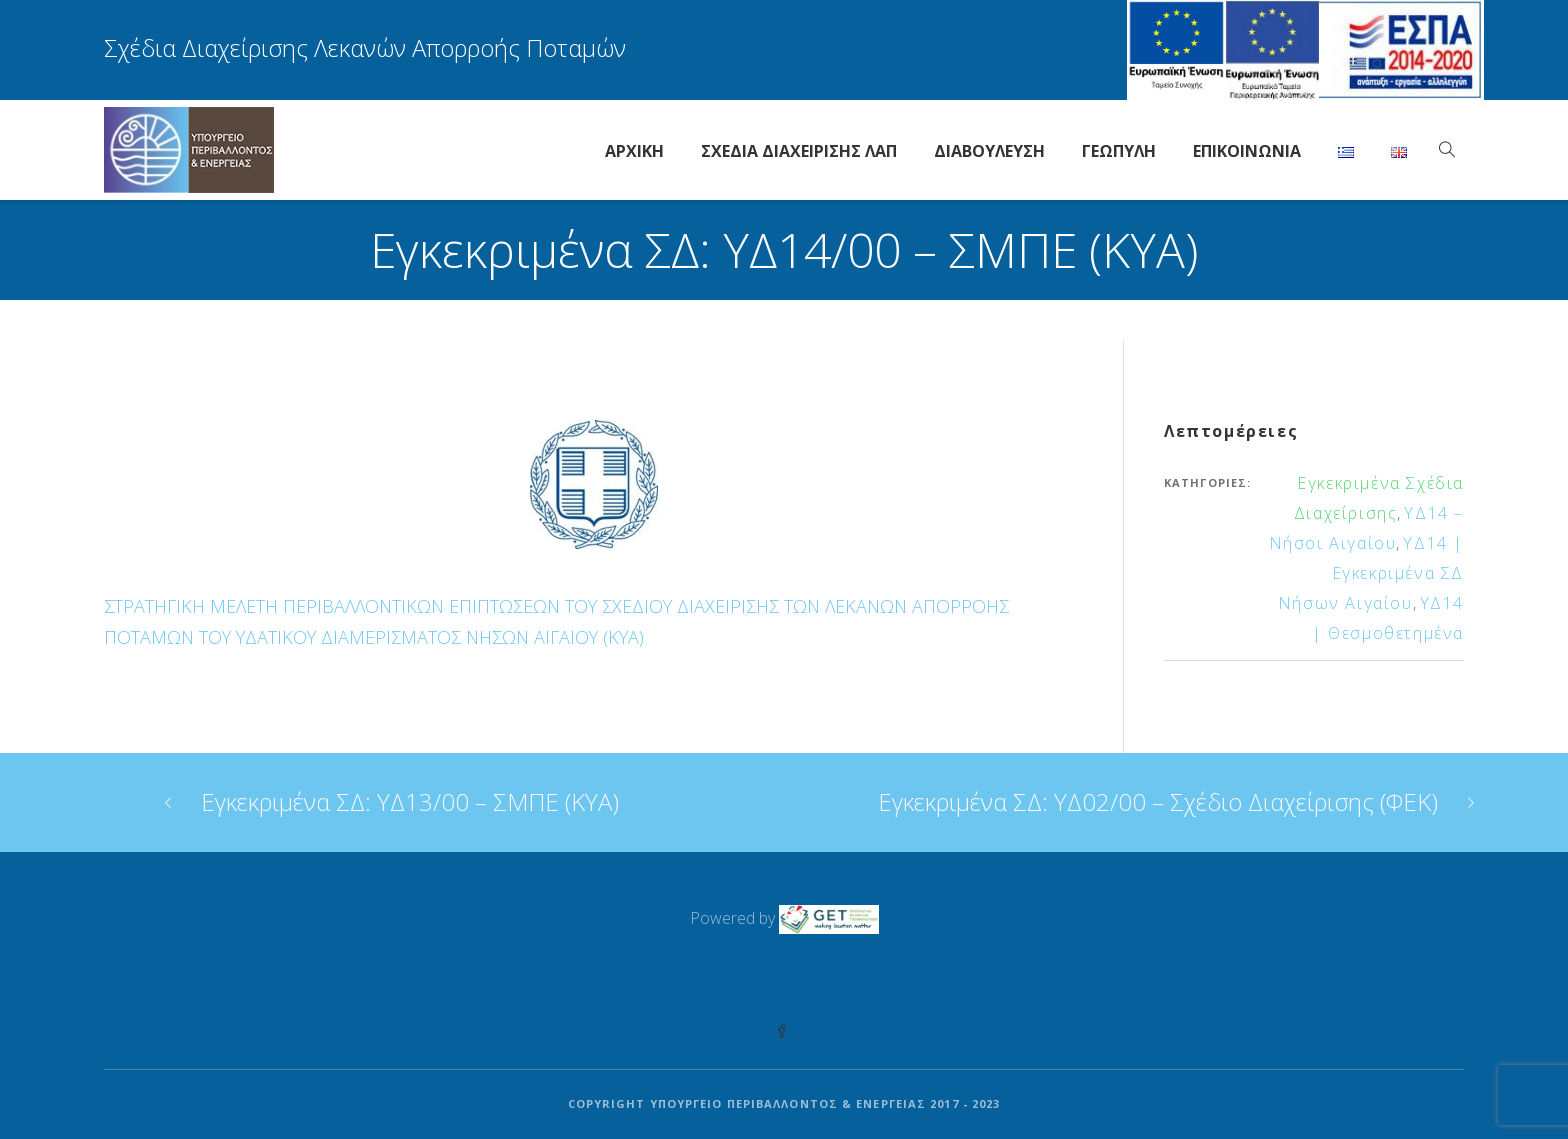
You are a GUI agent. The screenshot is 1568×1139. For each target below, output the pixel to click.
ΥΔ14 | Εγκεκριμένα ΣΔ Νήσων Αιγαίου (1371, 573)
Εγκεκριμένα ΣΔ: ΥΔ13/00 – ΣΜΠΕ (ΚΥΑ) (410, 801)
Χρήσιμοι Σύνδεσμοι (788, 981)
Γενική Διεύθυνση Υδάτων (579, 981)
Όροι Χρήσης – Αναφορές (993, 981)
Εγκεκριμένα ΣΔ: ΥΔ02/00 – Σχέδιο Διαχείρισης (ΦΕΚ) (1158, 801)
